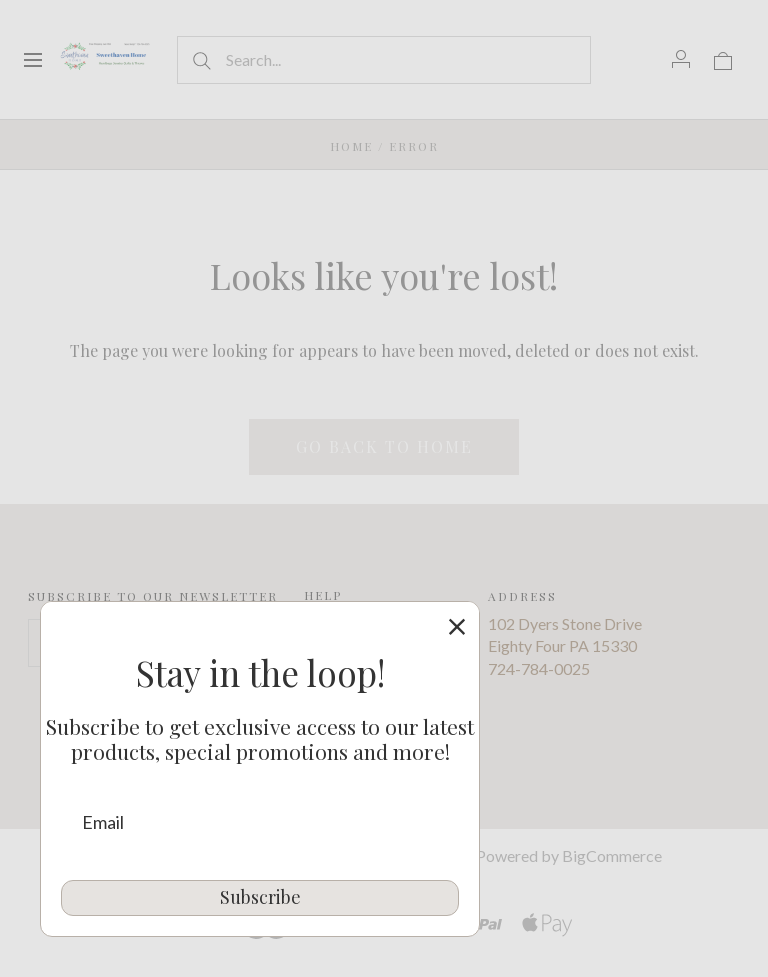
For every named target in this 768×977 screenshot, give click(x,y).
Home (351, 146)
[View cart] (723, 59)
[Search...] (384, 60)
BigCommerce (612, 855)
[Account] (681, 59)
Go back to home (384, 446)
